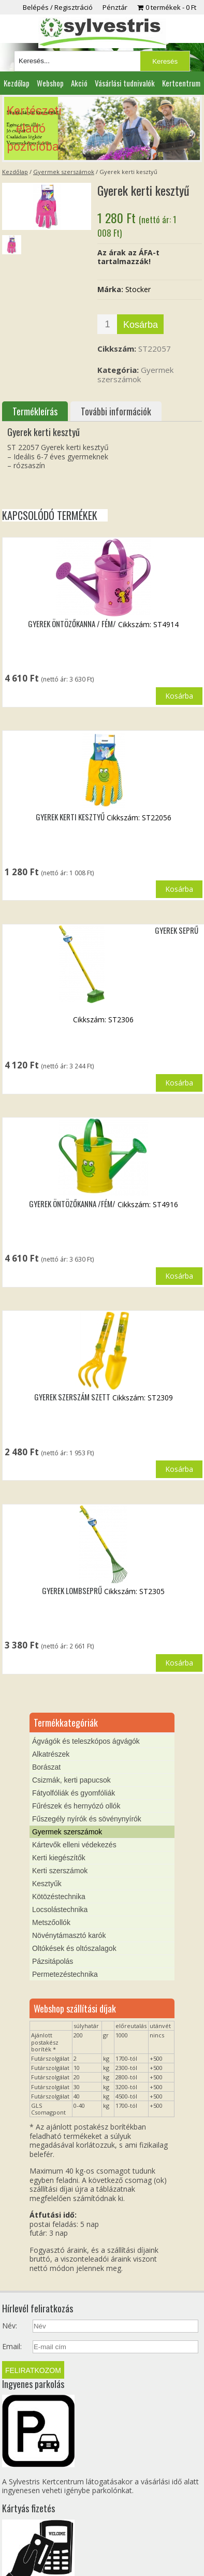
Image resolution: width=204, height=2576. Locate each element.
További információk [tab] (116, 411)
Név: (9, 2326)
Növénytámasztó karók (69, 1935)
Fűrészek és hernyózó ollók (76, 1806)
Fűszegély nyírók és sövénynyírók (86, 1819)
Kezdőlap (17, 83)
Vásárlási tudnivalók (125, 83)
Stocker (138, 289)
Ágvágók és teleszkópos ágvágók (86, 1741)
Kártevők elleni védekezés (74, 1845)
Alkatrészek (50, 1754)
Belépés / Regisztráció (58, 7)
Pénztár (115, 7)
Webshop (50, 83)
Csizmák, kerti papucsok (71, 1780)
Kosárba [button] (179, 696)
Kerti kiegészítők (58, 1858)
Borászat (46, 1767)
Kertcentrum (181, 83)
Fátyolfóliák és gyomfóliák (73, 1793)
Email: (12, 2346)
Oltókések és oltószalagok (74, 1948)
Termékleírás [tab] (34, 411)
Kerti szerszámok (60, 1870)
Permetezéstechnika (65, 1974)
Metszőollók (51, 1922)
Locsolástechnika (60, 1909)
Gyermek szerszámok (63, 172)
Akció (79, 83)
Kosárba (140, 325)
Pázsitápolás (52, 1961)
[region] (102, 128)
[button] (102, 128)
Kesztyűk (47, 1883)
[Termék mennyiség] (107, 324)
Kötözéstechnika (58, 1896)
